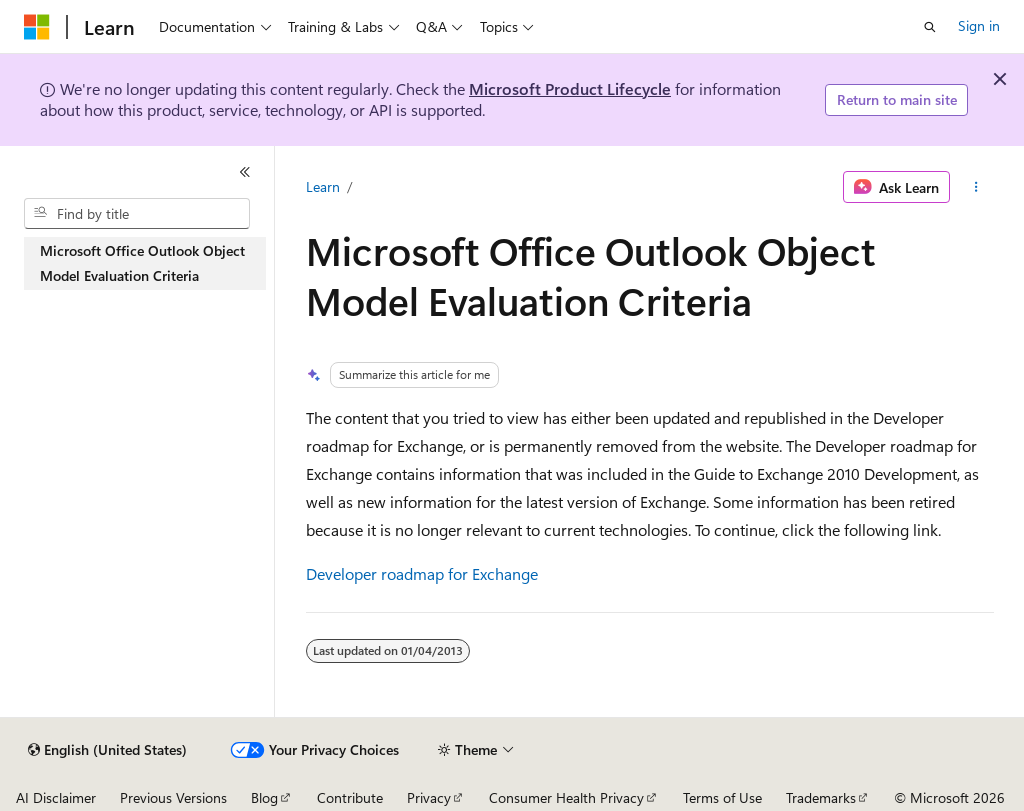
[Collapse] (245, 172)
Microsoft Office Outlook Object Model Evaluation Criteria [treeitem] (142, 263)
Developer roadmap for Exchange (422, 573)
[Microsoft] (37, 27)
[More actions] (975, 187)
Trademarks (821, 797)
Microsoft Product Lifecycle (570, 88)
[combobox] (137, 214)
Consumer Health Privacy (566, 797)
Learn (323, 186)
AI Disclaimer (56, 797)
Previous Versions (173, 797)
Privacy (429, 797)
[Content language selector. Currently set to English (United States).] (107, 750)
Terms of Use (722, 797)
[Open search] (930, 27)
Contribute (350, 797)
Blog (264, 797)
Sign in (979, 25)
